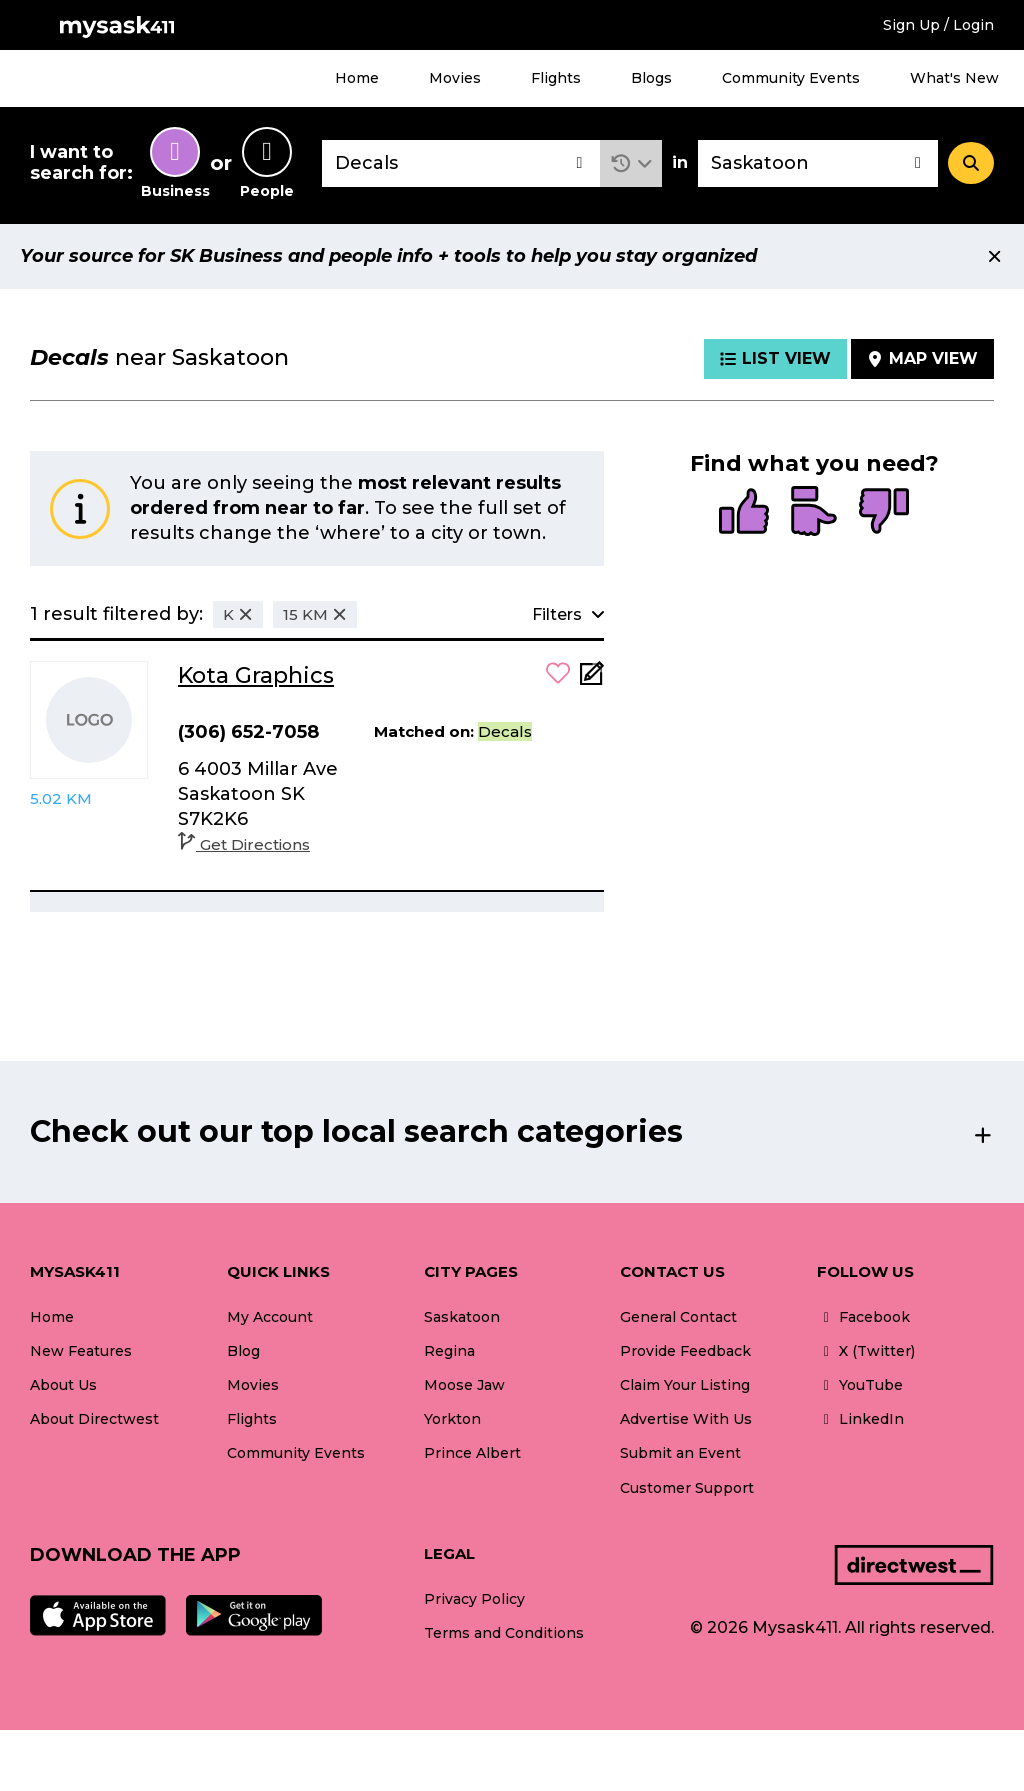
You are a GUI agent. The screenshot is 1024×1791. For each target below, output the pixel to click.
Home (357, 78)
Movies (455, 78)
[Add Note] (592, 679)
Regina (449, 1351)
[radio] (744, 513)
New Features (81, 1351)
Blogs (651, 78)
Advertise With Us (686, 1419)
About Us (63, 1385)
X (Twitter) (866, 1351)
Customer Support (687, 1488)
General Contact (678, 1317)
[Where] (818, 163)
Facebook (863, 1317)
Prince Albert (472, 1453)
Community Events (791, 78)
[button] (631, 163)
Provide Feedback (685, 1351)
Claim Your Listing (685, 1385)
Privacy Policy (474, 1599)
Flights (556, 78)
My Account (270, 1317)
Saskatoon (462, 1317)
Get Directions (244, 844)
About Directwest (94, 1419)
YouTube (860, 1385)
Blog (243, 1351)
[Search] (971, 163)
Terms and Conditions (504, 1633)
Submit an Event (680, 1453)
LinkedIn (860, 1419)
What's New (954, 78)
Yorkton (452, 1419)
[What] (461, 163)
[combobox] (461, 163)
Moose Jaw (464, 1385)
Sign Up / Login (938, 25)
